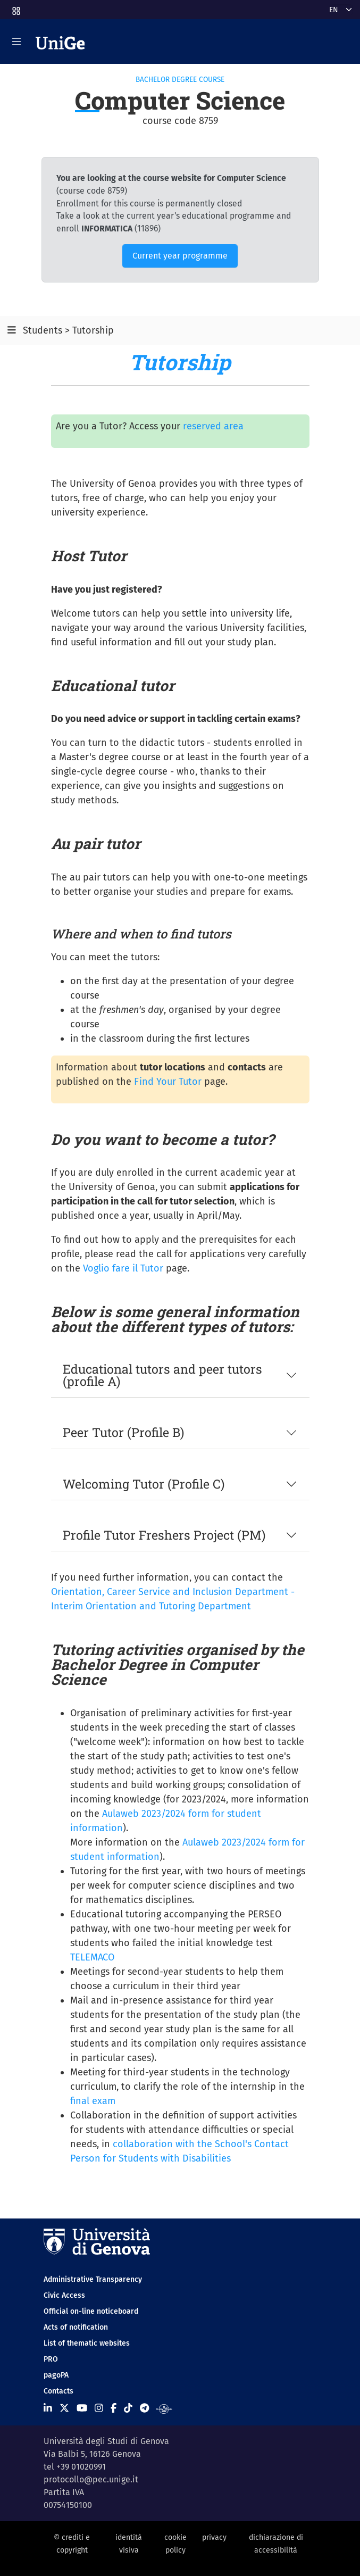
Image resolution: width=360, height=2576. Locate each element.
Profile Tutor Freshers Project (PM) (164, 1535)
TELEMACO (92, 1957)
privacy (214, 2537)
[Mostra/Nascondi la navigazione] (16, 41)
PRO (51, 2359)
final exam (92, 2101)
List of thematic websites (87, 2343)
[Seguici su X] (64, 2408)
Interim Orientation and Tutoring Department (151, 1606)
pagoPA (56, 2375)
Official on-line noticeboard (91, 2311)
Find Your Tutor (168, 1081)
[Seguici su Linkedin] (48, 2408)
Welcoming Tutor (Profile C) (143, 1484)
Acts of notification (76, 2327)
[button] (15, 7)
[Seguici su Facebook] (113, 2408)
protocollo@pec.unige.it (91, 2479)
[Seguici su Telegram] (144, 2408)
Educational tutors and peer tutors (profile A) (162, 1375)
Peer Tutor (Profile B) (123, 1432)
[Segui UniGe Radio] (164, 2408)
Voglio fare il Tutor (123, 1268)
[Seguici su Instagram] (99, 2408)
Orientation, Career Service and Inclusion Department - (173, 1592)
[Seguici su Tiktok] (128, 2408)
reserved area (213, 426)
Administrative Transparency (93, 2279)
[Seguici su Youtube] (82, 2408)
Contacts (58, 2391)
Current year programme (180, 256)
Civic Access (64, 2295)
